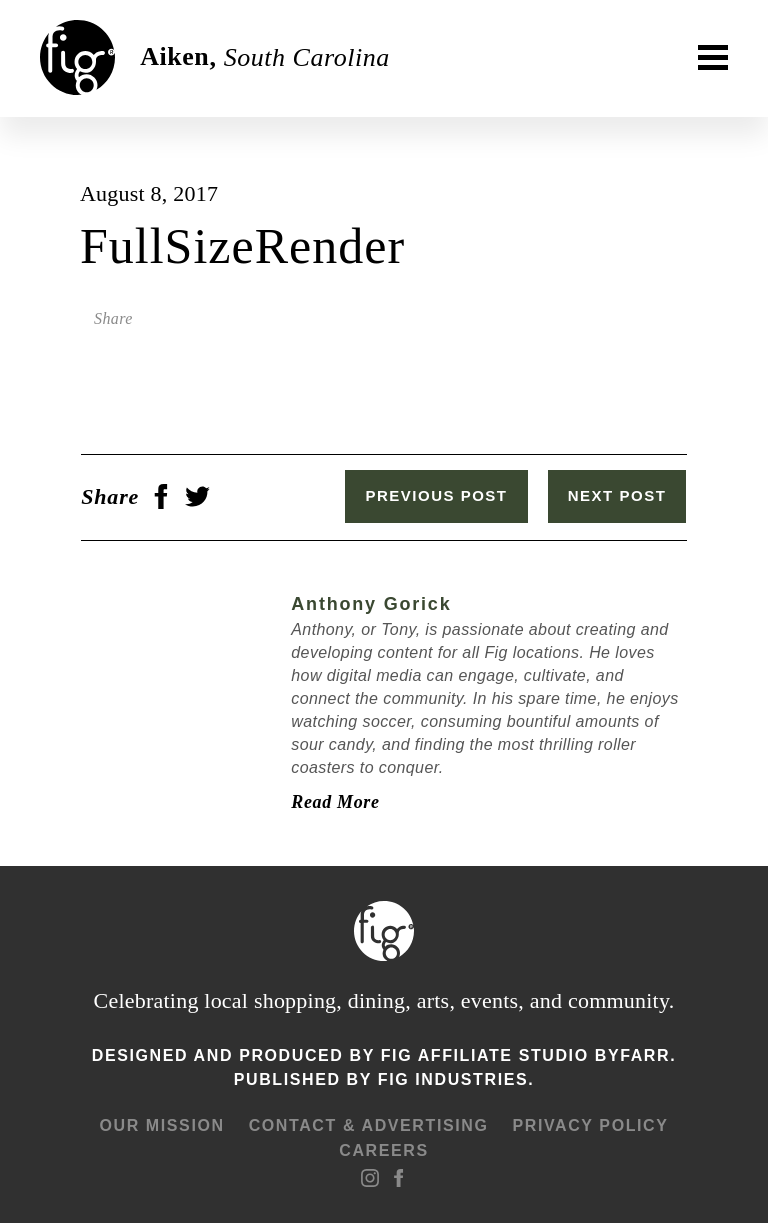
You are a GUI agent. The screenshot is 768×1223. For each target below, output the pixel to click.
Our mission (161, 1124)
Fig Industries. (456, 1079)
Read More (334, 802)
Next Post (618, 495)
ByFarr (632, 1055)
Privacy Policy (590, 1124)
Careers (383, 1149)
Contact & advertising (369, 1124)
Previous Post (438, 495)
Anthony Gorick (370, 604)
